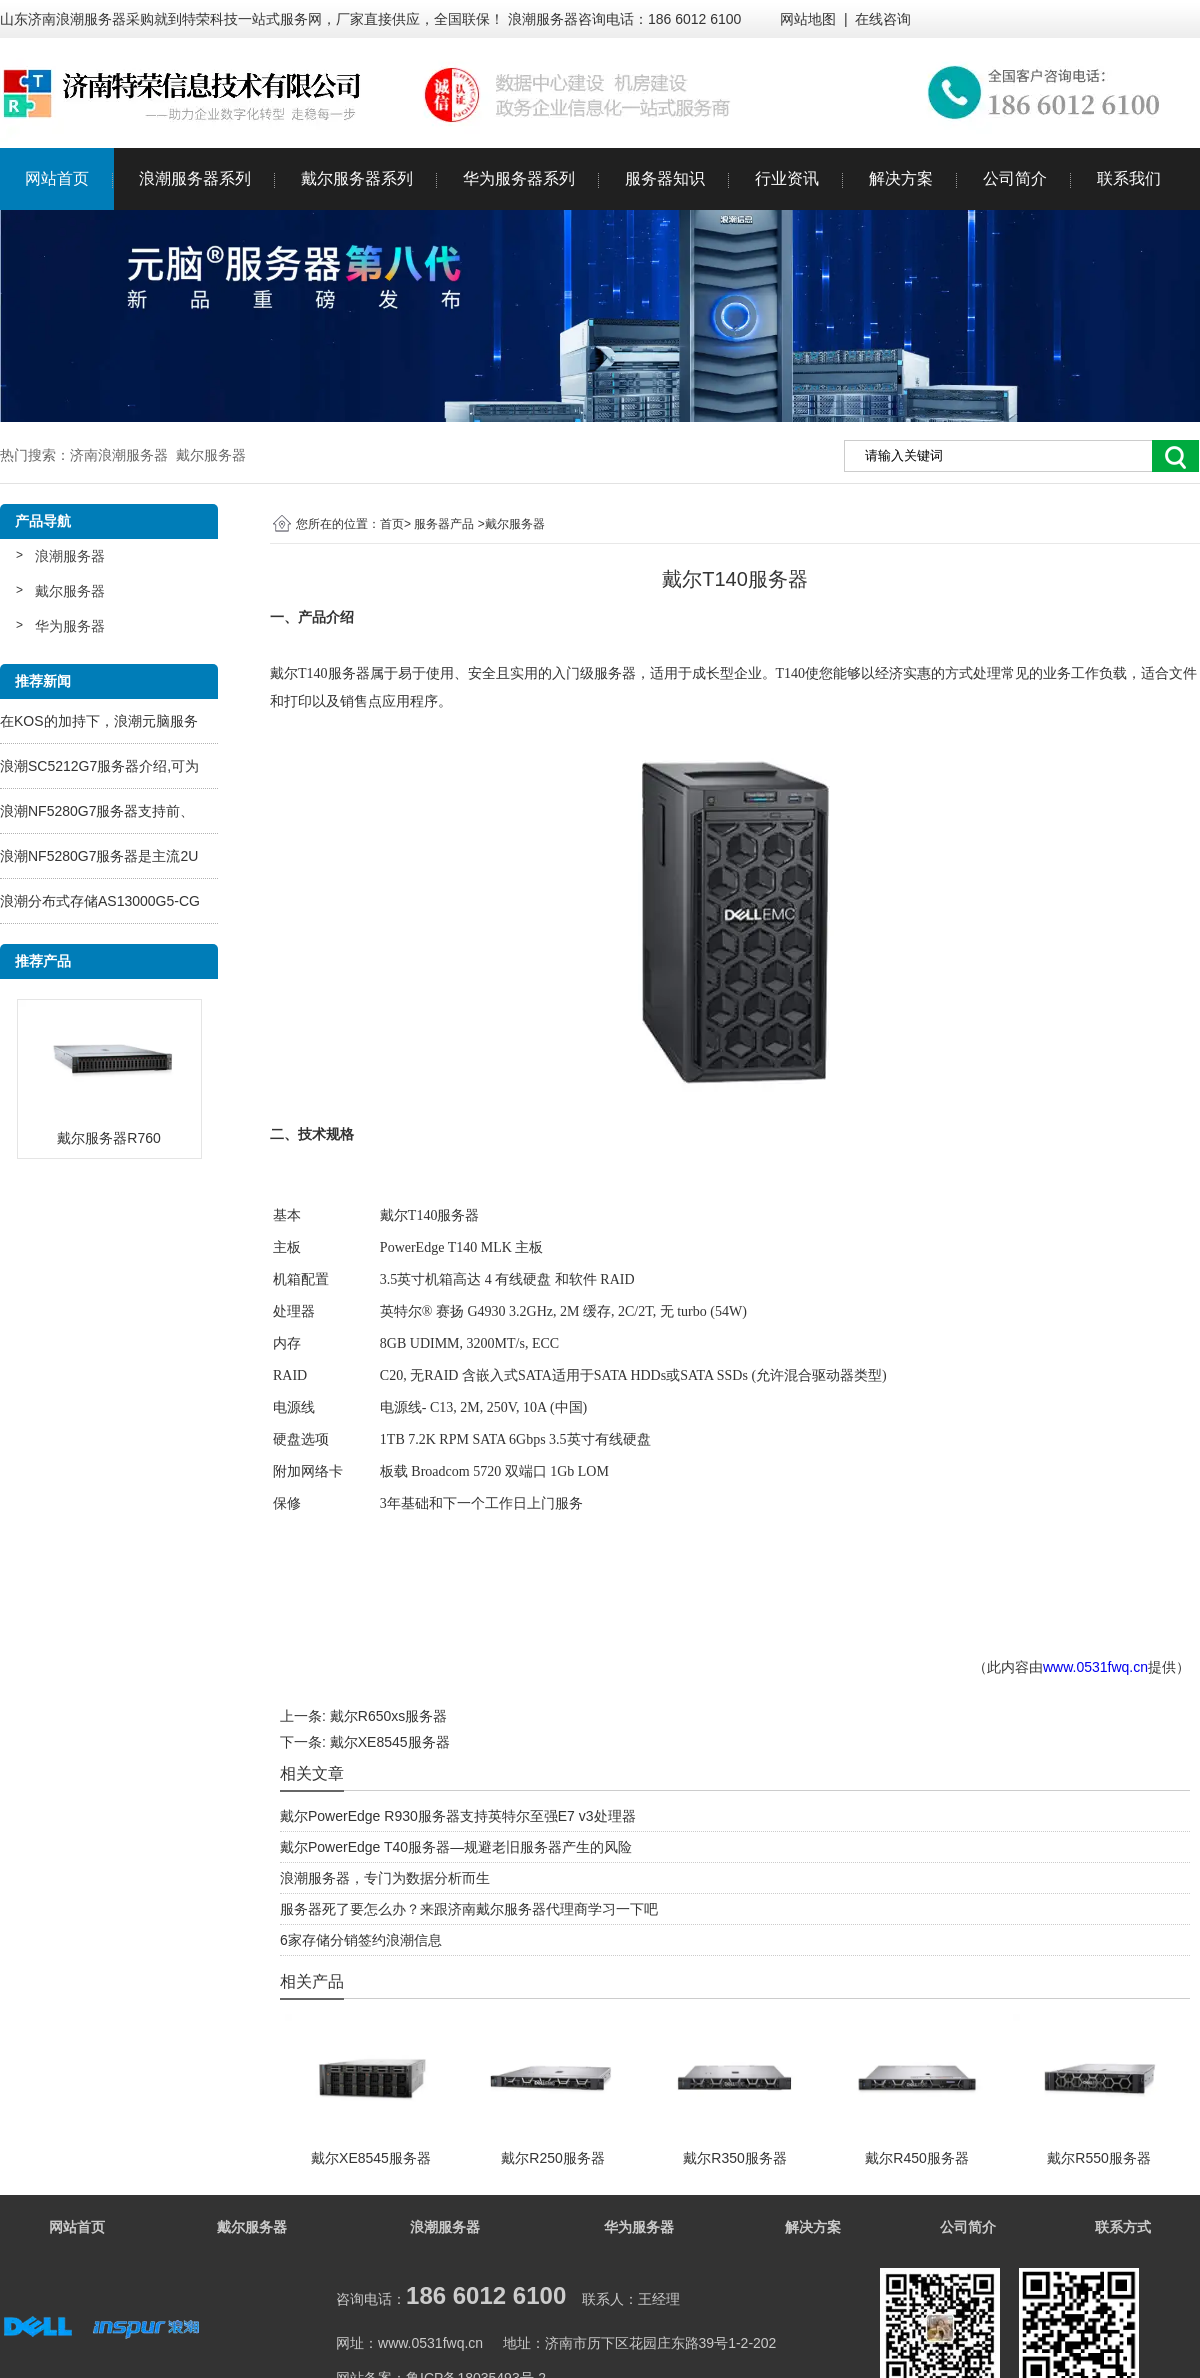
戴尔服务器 (70, 591)
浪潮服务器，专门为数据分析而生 (385, 1878)
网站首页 (57, 178)
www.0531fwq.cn (1095, 1667)
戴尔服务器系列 (357, 178)
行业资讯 (787, 178)
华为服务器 (70, 626)
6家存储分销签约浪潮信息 (361, 1940)
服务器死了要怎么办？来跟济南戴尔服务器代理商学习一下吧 (469, 1909)
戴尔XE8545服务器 (390, 1742)
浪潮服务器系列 (195, 178)
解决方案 (901, 178)
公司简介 (1015, 178)
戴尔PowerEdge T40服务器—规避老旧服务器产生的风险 (456, 1847)
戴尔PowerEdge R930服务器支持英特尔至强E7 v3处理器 (458, 1816)
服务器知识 (665, 178)
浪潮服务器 (70, 556)
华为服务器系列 (519, 178)
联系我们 (1129, 178)
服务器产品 (444, 524)
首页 (392, 524)
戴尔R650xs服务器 (388, 1716)
